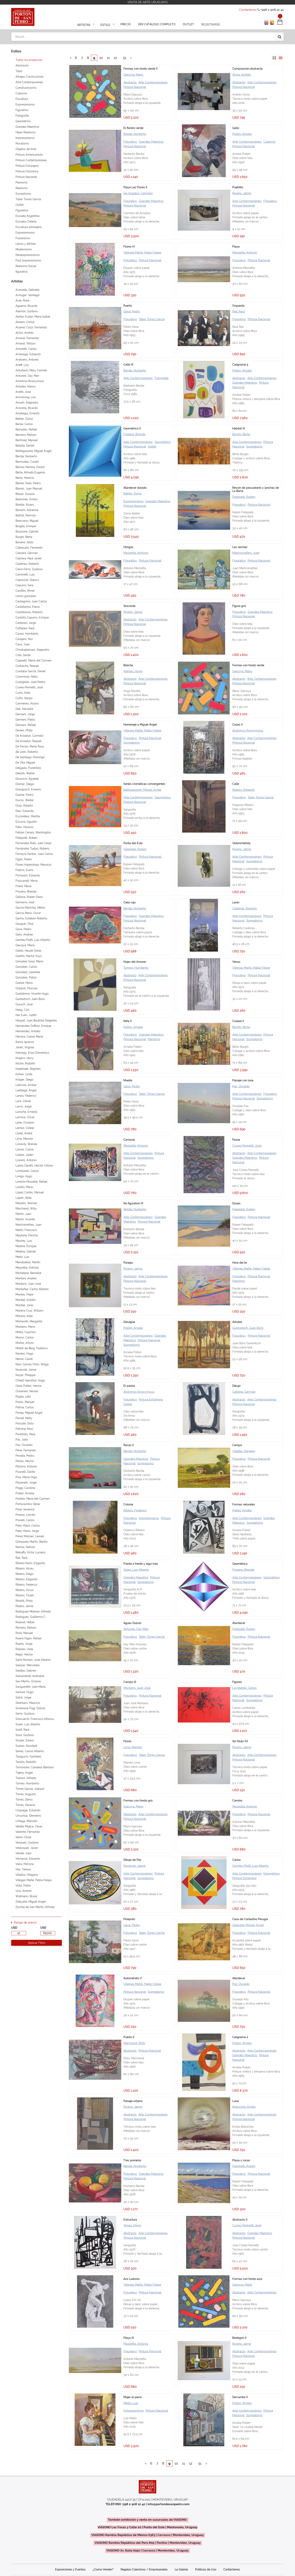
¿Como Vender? (103, 2569)
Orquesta (238, 305)
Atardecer (238, 1623)
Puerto (127, 305)
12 (115, 58)
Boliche (128, 665)
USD (14, 1927)
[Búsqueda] (279, 36)
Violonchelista (241, 843)
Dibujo (236, 1385)
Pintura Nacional (134, 87)
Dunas (236, 1203)
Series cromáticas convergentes (144, 783)
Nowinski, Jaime (134, 1866)
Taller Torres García (152, 319)
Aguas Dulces (132, 1623)
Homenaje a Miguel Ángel (140, 724)
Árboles (237, 1322)
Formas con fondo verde (248, 665)
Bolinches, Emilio (244, 2107)
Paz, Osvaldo (241, 1086)
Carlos (236, 1859)
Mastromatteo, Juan (246, 553)
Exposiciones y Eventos (70, 2569)
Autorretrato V (132, 1978)
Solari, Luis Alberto (136, 1569)
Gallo (235, 128)
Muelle (127, 1080)
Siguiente (132, 58)
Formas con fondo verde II (140, 68)
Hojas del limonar (134, 961)
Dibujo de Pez (132, 1859)
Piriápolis (129, 1919)
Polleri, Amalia (242, 134)
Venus (236, 961)
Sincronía (129, 606)
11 (108, 58)
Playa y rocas (241, 2160)
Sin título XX (240, 1741)
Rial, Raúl (238, 311)
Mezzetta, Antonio (244, 252)
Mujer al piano (132, 2397)
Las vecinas (239, 547)
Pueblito (237, 187)
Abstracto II (239, 2219)
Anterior (72, 58)
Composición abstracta (247, 68)
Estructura (130, 2219)
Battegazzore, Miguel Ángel (142, 790)
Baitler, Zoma (132, 493)
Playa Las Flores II (135, 187)
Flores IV (129, 246)
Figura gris (239, 606)
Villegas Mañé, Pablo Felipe (142, 252)
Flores (127, 1741)
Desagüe (129, 1322)
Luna (235, 2101)
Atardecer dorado (135, 487)
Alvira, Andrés (241, 74)
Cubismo (269, 141)
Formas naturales (243, 1504)
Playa (236, 246)
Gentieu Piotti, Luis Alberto (250, 1866)
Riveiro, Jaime (241, 193)
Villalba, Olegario (243, 1451)
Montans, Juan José (136, 1688)
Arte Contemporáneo (153, 82)
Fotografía (161, 378)
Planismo (154, 1039)
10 (101, 58)
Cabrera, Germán (244, 1392)
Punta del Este (133, 843)
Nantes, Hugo (132, 671)
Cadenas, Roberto (244, 908)
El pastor (129, 1385)
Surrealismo (254, 446)
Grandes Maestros (151, 141)
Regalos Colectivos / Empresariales (144, 2569)
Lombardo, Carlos (244, 1688)
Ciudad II (238, 1021)
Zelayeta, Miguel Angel (248, 1925)
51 (124, 58)
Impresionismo (149, 1518)
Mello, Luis (130, 2403)
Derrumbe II (240, 2397)
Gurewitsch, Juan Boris (247, 1328)
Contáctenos (248, 10)
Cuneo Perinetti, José (246, 1145)
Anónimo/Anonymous (247, 730)
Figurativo (130, 141)
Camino (237, 1800)
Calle (235, 783)
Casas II (237, 724)
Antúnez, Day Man (135, 1629)
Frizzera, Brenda (134, 434)
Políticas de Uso (205, 2569)
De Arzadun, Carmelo (138, 193)
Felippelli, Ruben (243, 497)
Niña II (127, 1021)
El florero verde (133, 128)
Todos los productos (29, 59)
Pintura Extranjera (151, 1399)
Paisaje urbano (133, 2101)
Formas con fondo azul (247, 2278)
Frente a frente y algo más (140, 1563)
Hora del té (239, 1262)
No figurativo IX (133, 1203)
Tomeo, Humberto (135, 968)
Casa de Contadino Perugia (250, 1919)
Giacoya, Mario (133, 74)
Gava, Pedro (131, 311)
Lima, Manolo (132, 1747)
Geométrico (162, 442)
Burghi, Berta (241, 434)
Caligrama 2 (240, 2037)
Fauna (236, 1139)
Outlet (152, 446)
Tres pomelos (132, 2160)
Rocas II (128, 1445)
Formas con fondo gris (138, 1800)
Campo (237, 1445)
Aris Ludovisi (131, 2278)
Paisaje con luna (242, 1080)
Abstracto (130, 82)
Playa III (128, 2337)
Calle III (128, 364)
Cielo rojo (129, 902)
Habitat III (238, 428)
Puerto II (128, 2037)
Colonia (128, 1504)
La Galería (181, 2569)
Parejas (128, 1262)
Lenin (235, 902)
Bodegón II (239, 2337)
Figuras (237, 1682)
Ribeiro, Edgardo (243, 790)
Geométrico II (132, 428)
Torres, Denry (132, 2225)
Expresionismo (133, 501)
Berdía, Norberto (134, 134)
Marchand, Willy (134, 2043)
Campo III (129, 1682)
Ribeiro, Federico (135, 1510)
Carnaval (129, 1139)
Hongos (128, 547)
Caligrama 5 (240, 364)
